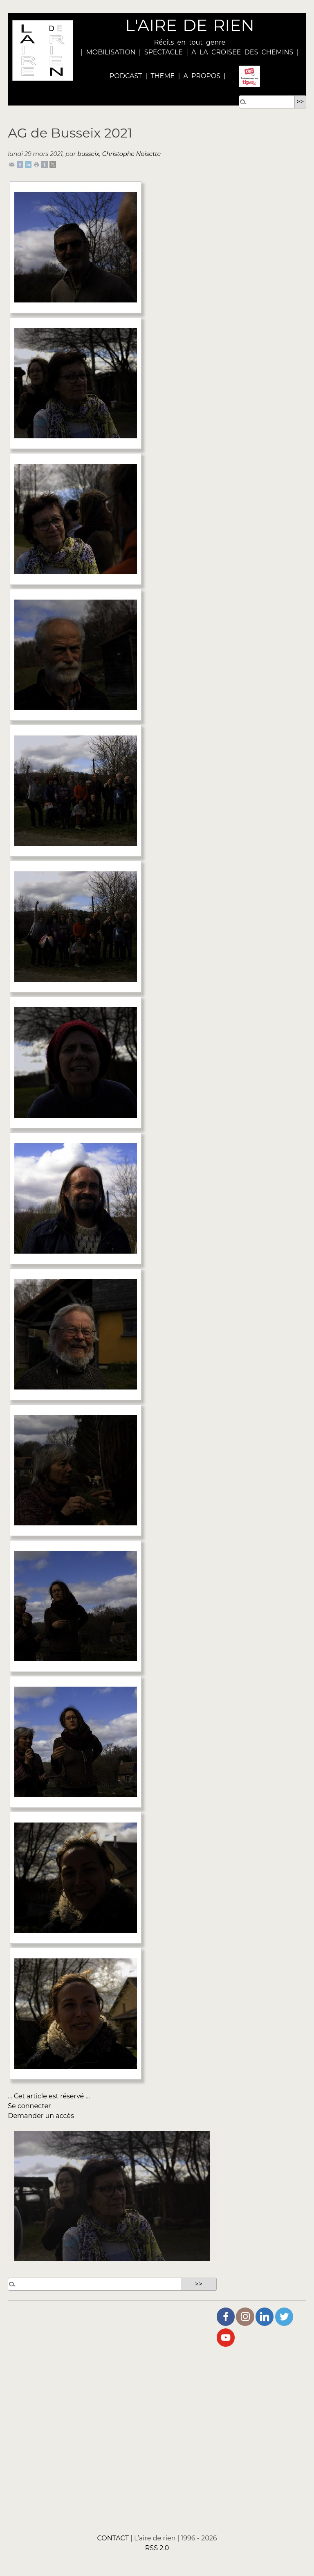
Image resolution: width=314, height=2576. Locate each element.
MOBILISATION (111, 52)
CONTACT (112, 2538)
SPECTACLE (163, 52)
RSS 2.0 (157, 2548)
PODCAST (126, 76)
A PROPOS (200, 76)
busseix (88, 154)
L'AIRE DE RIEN (189, 25)
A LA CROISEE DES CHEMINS (242, 52)
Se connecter (29, 2106)
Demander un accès (41, 2116)
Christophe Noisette (131, 154)
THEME (162, 76)
